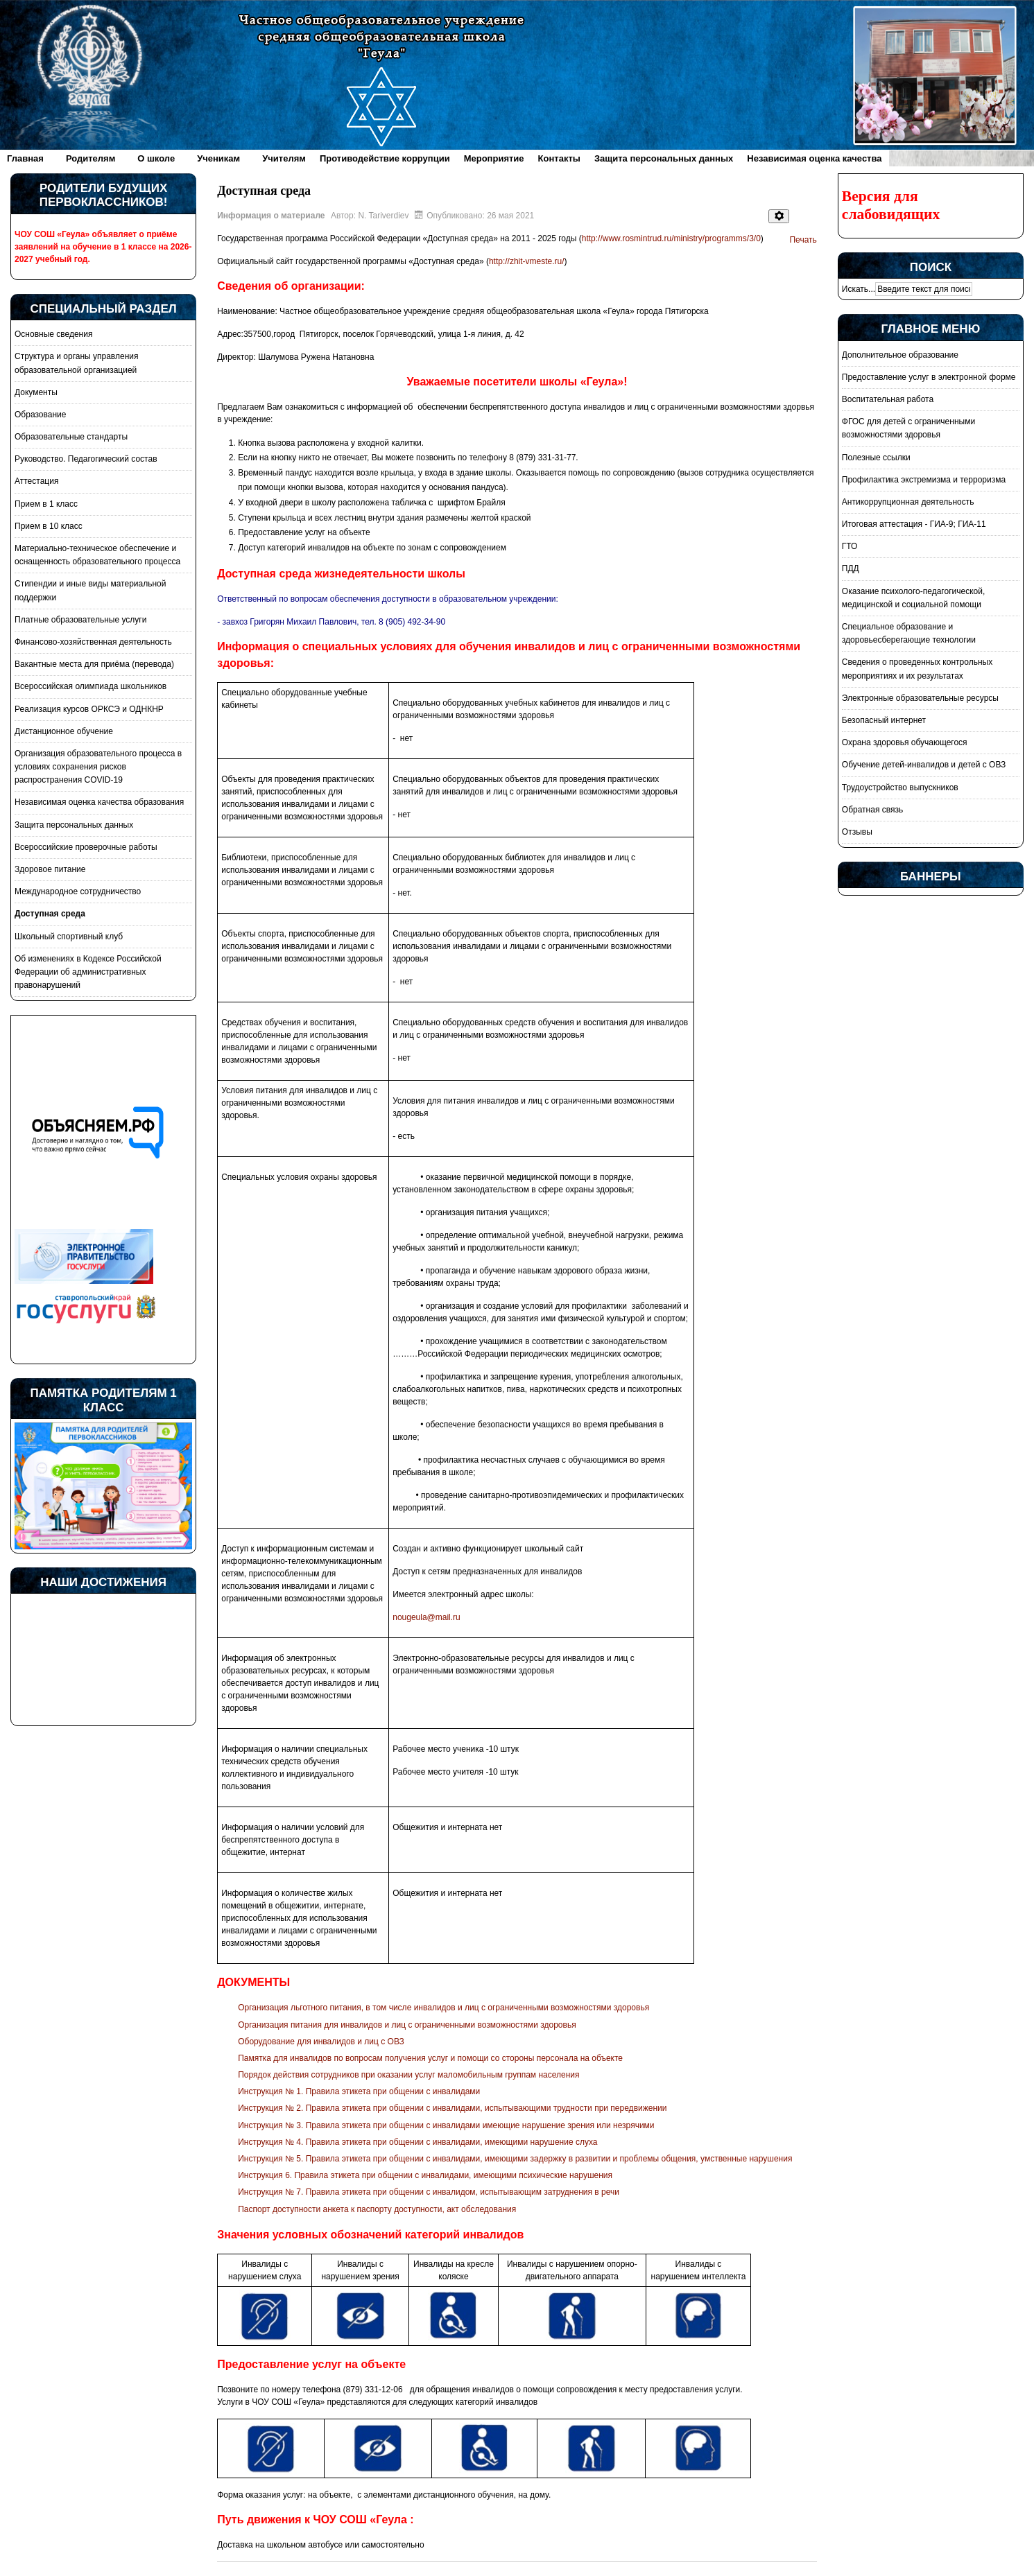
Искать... (858, 289)
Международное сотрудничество (78, 891)
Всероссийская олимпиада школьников (90, 686)
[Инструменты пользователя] (778, 216)
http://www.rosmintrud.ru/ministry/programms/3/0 (671, 238)
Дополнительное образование (900, 355)
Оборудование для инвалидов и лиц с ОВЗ (321, 2041)
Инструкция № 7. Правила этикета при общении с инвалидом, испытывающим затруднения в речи (428, 2192)
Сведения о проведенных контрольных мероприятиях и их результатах (917, 668)
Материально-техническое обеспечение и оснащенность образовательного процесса (97, 554)
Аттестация (36, 481)
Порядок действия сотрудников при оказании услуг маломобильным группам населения (408, 2075)
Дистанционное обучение (64, 731)
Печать (802, 240)
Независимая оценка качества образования (99, 802)
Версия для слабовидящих (891, 205)
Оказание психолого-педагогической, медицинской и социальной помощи (913, 597)
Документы (36, 392)
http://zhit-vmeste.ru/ (527, 261)
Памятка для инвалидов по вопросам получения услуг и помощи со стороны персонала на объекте (430, 2058)
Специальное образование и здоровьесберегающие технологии (909, 633)
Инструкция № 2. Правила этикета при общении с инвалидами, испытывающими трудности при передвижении (452, 2108)
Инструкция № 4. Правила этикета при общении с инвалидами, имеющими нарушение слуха (417, 2142)
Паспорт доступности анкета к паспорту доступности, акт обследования (377, 2209)
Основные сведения (53, 334)
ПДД (850, 568)
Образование (40, 414)
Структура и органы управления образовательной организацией (76, 362)
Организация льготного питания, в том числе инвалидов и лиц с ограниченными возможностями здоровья (443, 2007)
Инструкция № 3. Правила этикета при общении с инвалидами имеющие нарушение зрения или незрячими (446, 2125)
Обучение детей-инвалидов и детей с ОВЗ (924, 764)
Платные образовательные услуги (80, 620)
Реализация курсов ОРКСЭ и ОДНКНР (89, 709)
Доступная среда (50, 914)
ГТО (850, 546)
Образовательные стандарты (71, 437)
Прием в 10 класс (49, 526)
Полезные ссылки (876, 457)
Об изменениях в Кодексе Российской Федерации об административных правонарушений (88, 972)
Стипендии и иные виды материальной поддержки (90, 590)
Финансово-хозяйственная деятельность (93, 642)
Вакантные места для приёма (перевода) (94, 664)
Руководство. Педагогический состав (86, 459)
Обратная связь (872, 810)
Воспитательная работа (887, 399)
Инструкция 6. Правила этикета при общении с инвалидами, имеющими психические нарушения (425, 2175)
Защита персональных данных (74, 825)
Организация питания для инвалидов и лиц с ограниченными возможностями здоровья (407, 2025)
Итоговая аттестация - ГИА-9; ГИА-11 (914, 524)
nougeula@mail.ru (426, 1617)
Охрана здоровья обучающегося (904, 742)
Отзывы (857, 832)
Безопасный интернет (884, 720)
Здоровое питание (50, 869)
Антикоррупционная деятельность (908, 502)
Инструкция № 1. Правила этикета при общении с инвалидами (359, 2091)
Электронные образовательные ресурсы (920, 698)
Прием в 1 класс (46, 504)
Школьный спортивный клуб (69, 936)
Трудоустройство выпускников (900, 787)
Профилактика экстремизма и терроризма (924, 480)
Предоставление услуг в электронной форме (929, 377)
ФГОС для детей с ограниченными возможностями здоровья (908, 428)
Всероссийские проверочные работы (86, 847)
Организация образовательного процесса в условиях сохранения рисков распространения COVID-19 (98, 767)
